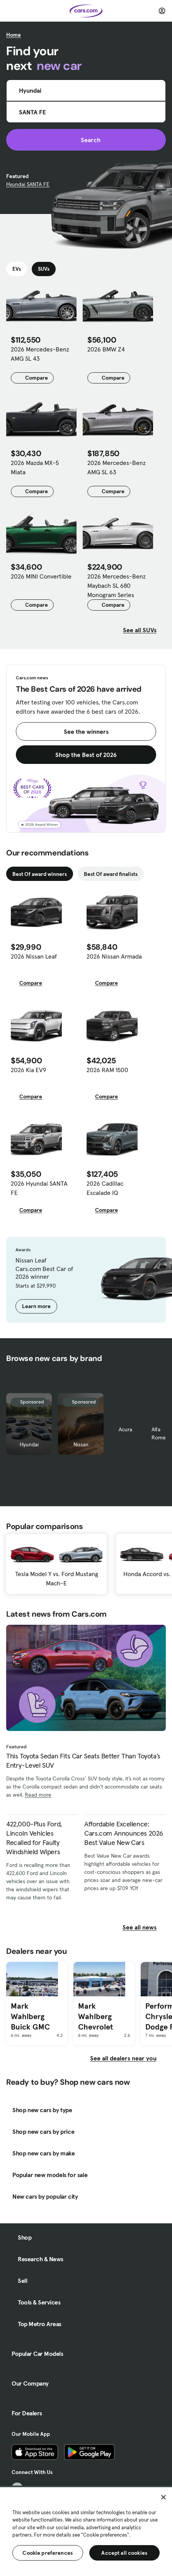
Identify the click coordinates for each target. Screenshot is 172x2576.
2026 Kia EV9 (28, 1070)
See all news (144, 1927)
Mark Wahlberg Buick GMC (30, 2016)
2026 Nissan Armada (114, 956)
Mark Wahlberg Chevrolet (95, 2016)
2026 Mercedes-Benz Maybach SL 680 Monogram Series (116, 585)
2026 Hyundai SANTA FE (39, 1187)
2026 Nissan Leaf (34, 956)
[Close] (163, 2497)
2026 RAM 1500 (107, 1070)
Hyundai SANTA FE (27, 184)
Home (13, 34)
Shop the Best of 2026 (86, 755)
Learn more (36, 1306)
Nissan (81, 1444)
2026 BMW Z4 (106, 349)
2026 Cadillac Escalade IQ (105, 1187)
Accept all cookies (124, 2552)
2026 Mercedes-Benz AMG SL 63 (116, 467)
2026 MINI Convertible (41, 576)
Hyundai (29, 1444)
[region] (86, 2531)
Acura (125, 1429)
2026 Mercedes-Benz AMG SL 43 (40, 353)
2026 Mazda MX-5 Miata (35, 467)
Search (86, 140)
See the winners (86, 731)
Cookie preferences (47, 2552)
